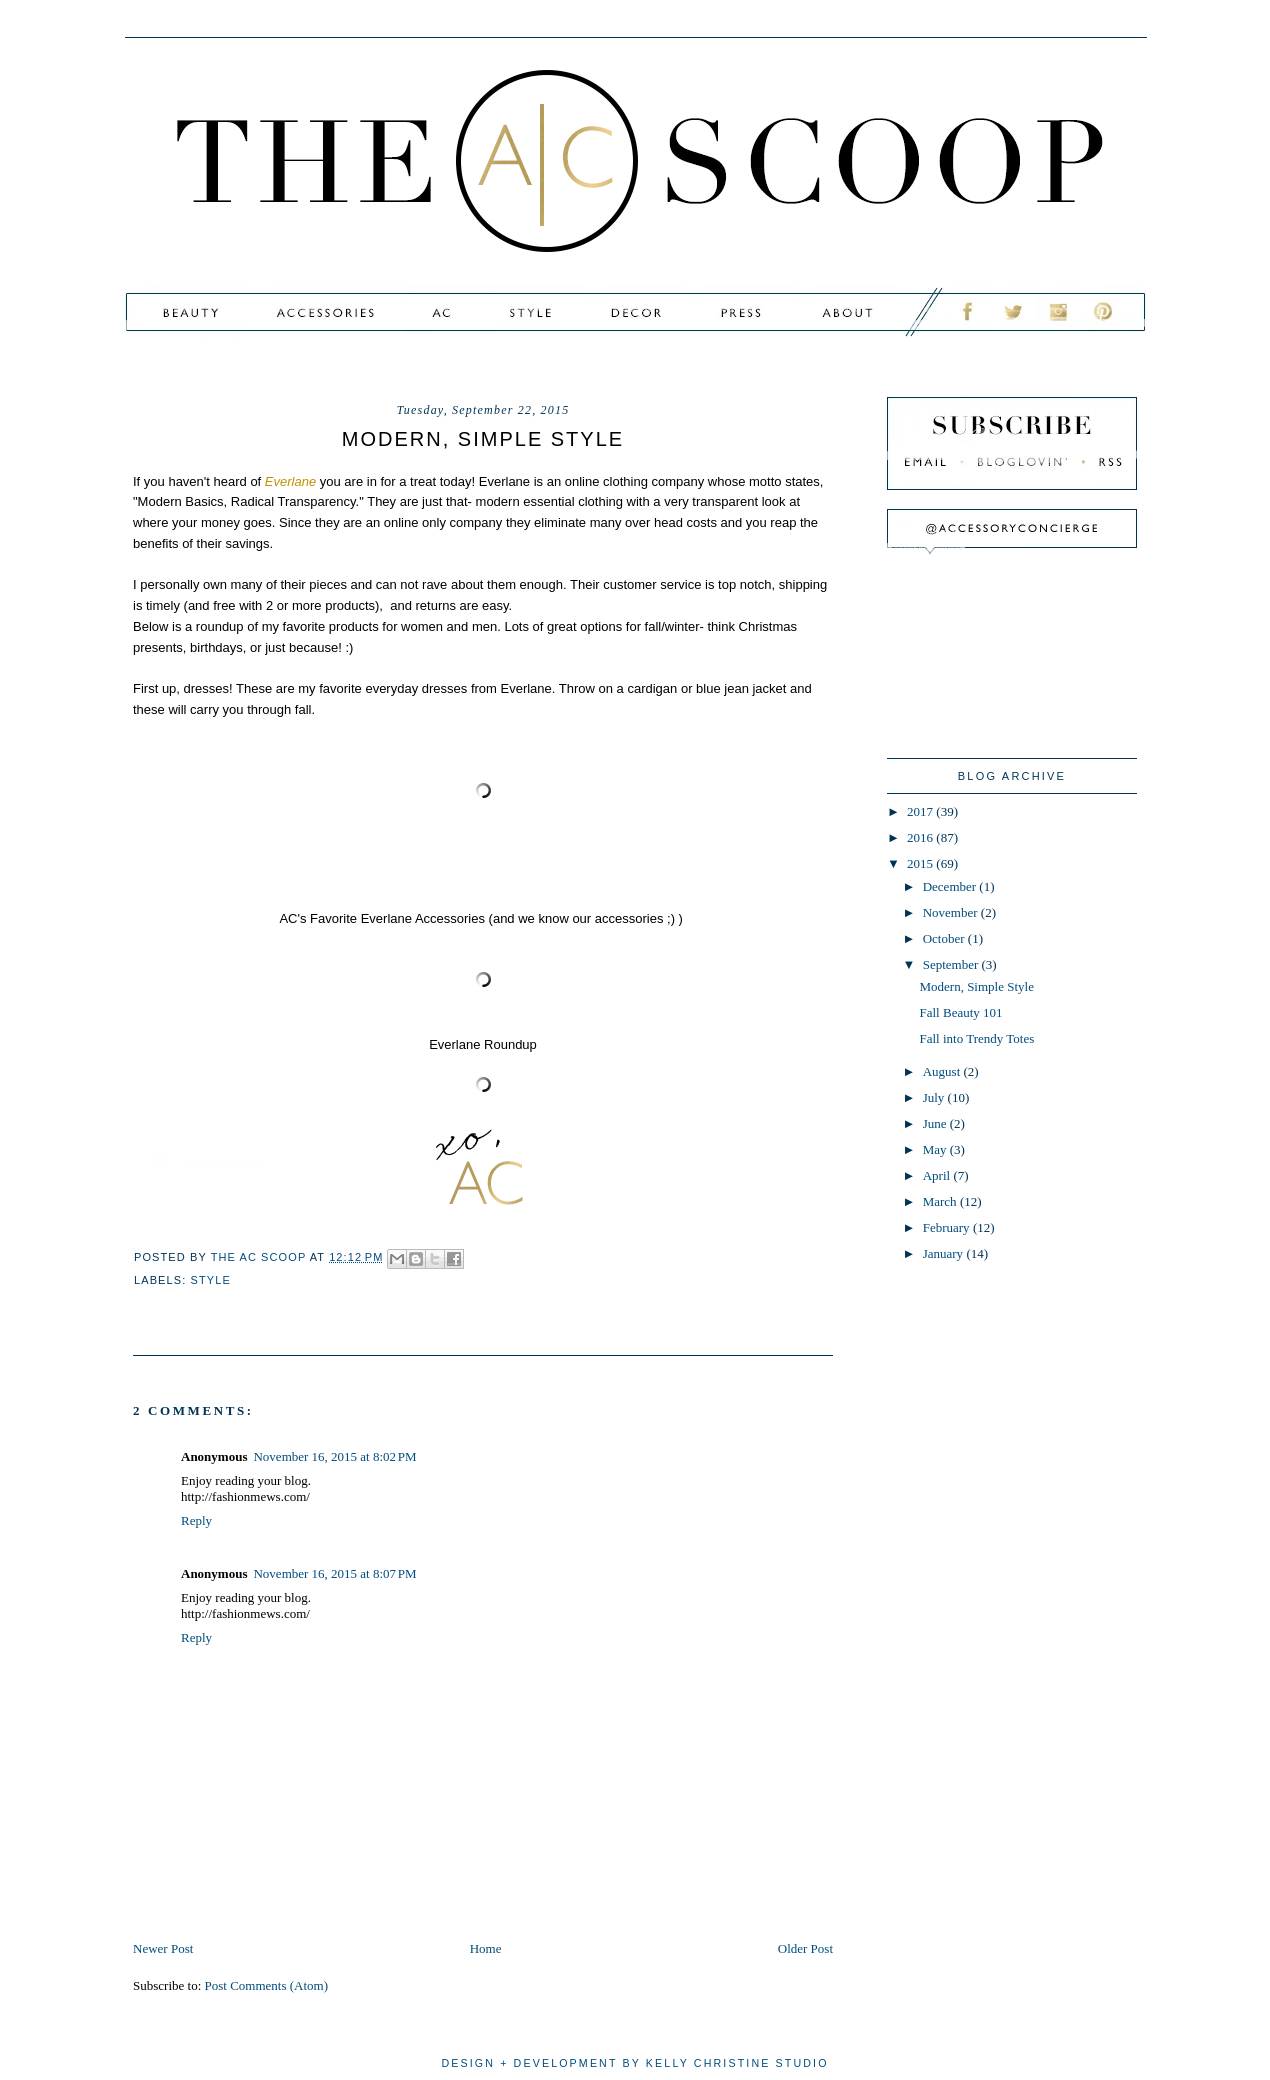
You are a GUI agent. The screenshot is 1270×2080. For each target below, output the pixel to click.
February (948, 1227)
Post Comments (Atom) (267, 1985)
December (951, 886)
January (945, 1253)
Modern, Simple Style (976, 986)
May (936, 1149)
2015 (921, 863)
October (945, 938)
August (943, 1071)
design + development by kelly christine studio (634, 2063)
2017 (921, 811)
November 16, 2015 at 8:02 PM (334, 1456)
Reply (196, 1520)
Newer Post (163, 1948)
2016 (921, 837)
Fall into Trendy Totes (976, 1038)
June (936, 1123)
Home (486, 1948)
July (935, 1097)
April (938, 1175)
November (952, 912)
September (952, 964)
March (941, 1201)
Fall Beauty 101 (960, 1012)
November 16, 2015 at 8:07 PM (334, 1573)
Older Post (805, 1948)
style (211, 1280)
